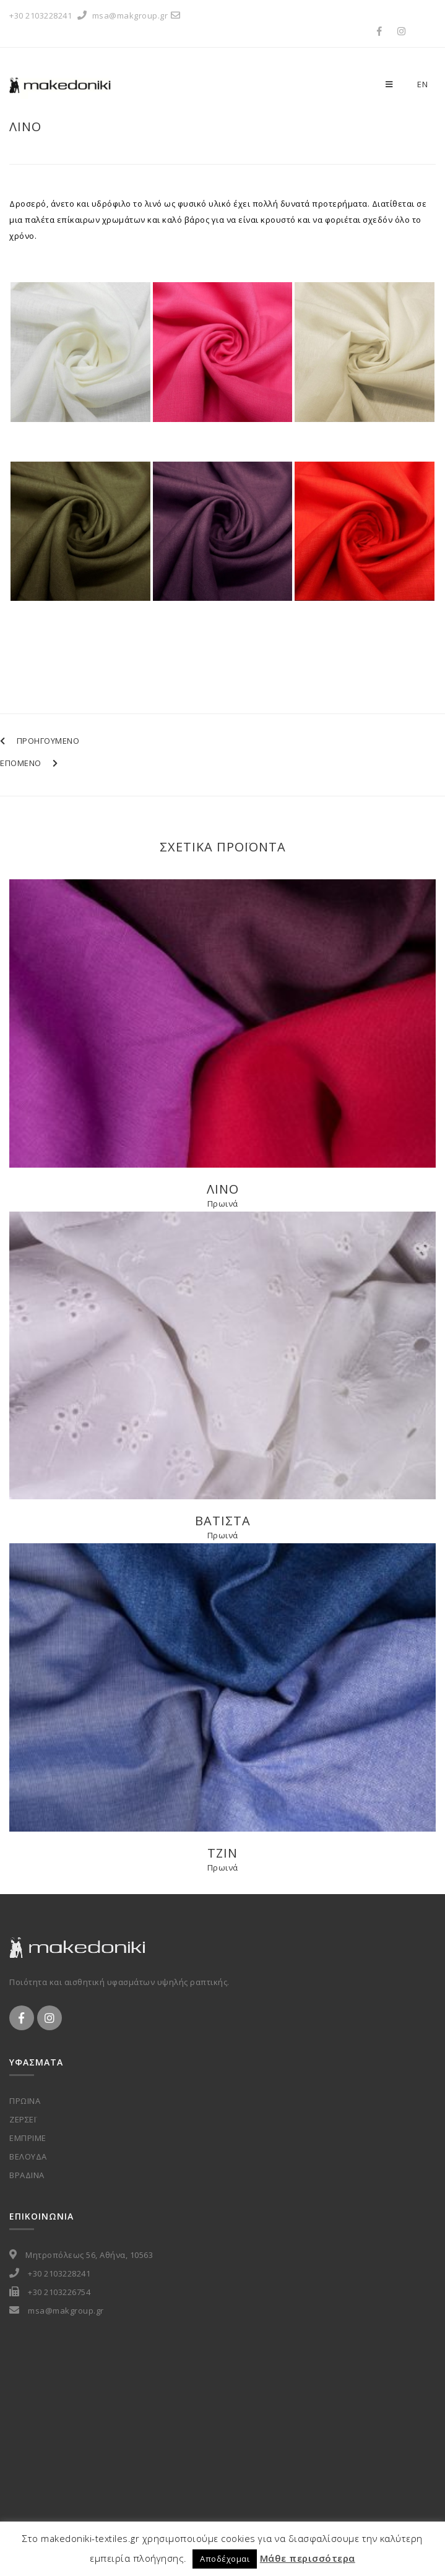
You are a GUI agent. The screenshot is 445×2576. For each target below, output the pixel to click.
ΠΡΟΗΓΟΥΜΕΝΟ (39, 740)
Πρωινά (222, 1203)
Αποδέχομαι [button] (224, 2558)
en (422, 84)
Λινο (25, 126)
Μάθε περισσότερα (307, 2558)
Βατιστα (223, 1520)
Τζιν (222, 1853)
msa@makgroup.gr (138, 15)
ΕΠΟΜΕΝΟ (29, 763)
